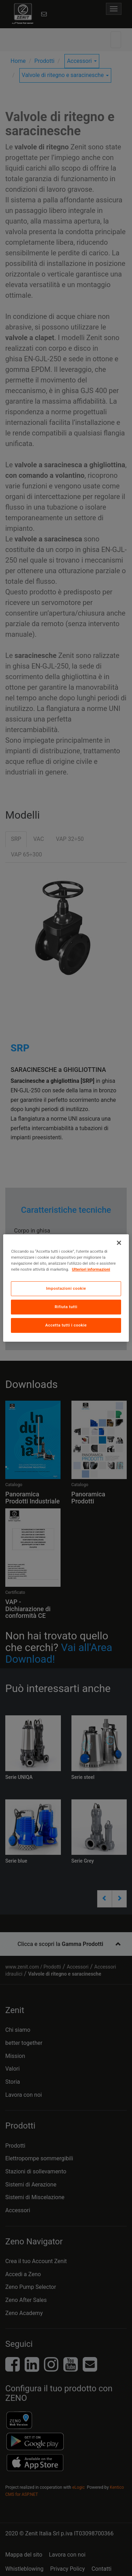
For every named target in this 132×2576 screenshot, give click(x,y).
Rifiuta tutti (66, 1306)
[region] (65, 1288)
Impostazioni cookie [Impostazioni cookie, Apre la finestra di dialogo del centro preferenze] (66, 1288)
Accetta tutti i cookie (66, 1325)
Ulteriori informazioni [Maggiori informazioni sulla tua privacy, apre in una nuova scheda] (91, 1269)
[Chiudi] (119, 1243)
